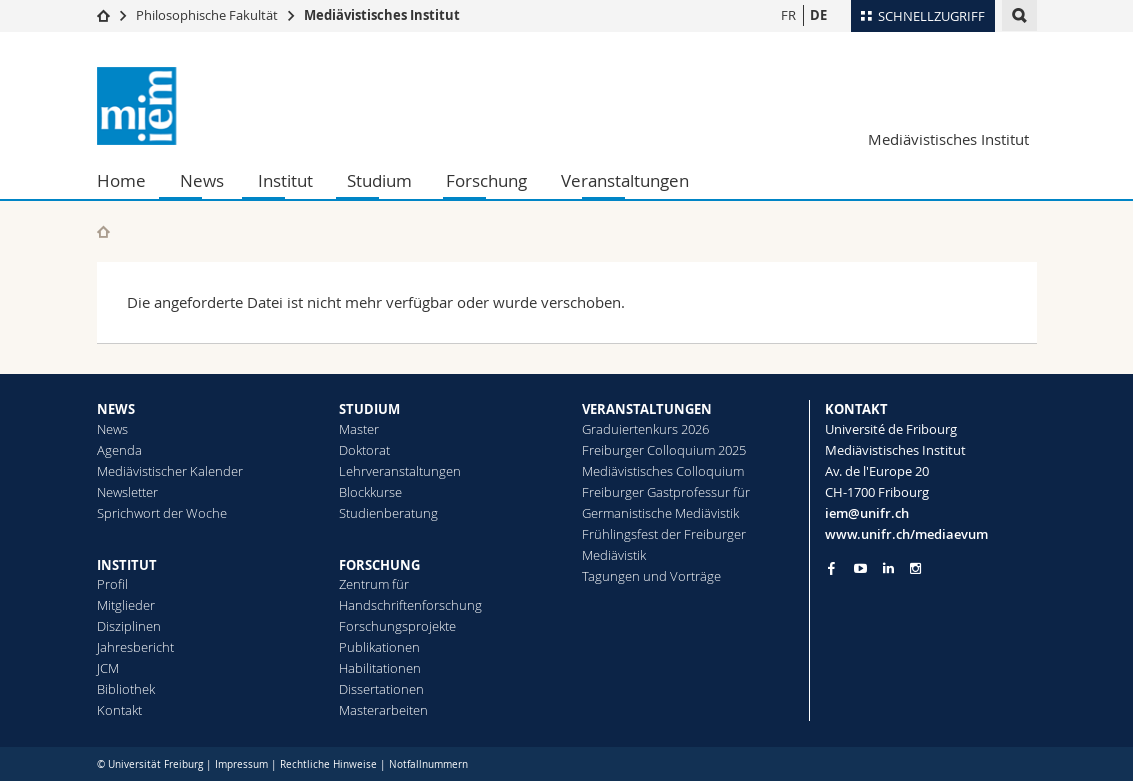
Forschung (486, 180)
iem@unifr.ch (867, 513)
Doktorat (364, 450)
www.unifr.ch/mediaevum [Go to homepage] (906, 534)
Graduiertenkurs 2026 (645, 429)
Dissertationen (381, 689)
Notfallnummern (428, 764)
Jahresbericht (135, 647)
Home (121, 180)
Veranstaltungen (625, 180)
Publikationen (379, 647)
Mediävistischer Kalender (170, 471)
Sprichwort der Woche (162, 513)
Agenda (119, 450)
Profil (112, 584)
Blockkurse (370, 492)
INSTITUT (127, 565)
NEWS (116, 409)
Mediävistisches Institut (382, 15)
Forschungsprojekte (397, 626)
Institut (285, 180)
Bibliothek (126, 689)
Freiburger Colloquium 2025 (664, 450)
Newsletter (127, 492)
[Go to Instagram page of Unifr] (915, 568)
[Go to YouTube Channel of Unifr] (860, 568)
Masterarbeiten (383, 710)
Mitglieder (126, 605)
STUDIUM (369, 409)
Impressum (241, 764)
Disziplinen (129, 626)
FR (788, 15)
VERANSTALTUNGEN (647, 409)
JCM (108, 668)
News (202, 180)
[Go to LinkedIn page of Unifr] (888, 568)
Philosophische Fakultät (207, 15)
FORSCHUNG (379, 565)
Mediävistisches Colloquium (663, 471)
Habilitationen (380, 668)
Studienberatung (388, 513)
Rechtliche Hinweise (328, 764)
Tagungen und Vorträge (651, 576)
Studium (379, 180)
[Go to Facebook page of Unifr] (831, 568)
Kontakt (119, 710)
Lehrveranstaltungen (400, 471)
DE (818, 15)
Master (359, 429)
